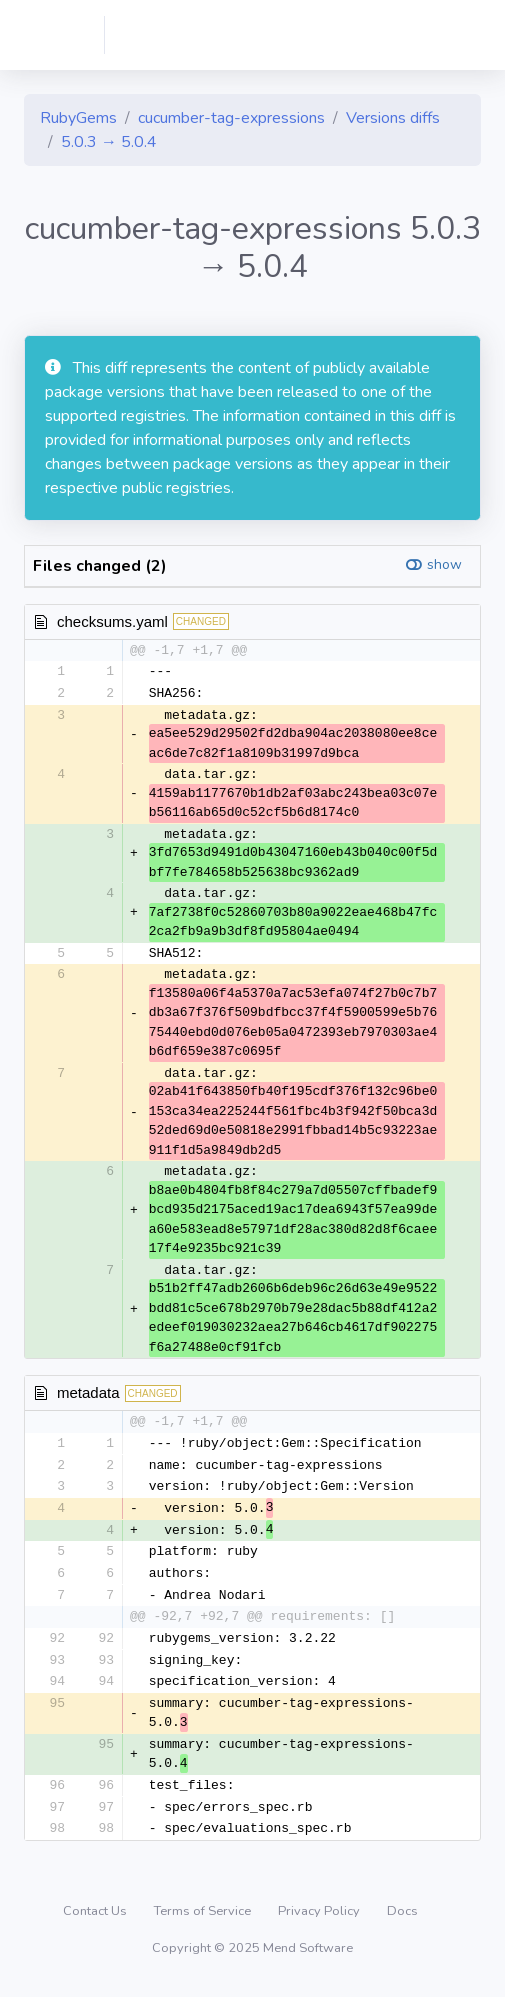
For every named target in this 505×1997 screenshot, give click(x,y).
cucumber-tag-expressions (231, 118)
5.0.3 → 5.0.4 (109, 142)
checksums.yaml (112, 621)
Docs (402, 1922)
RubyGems (78, 118)
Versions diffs (393, 118)
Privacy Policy (320, 1922)
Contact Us (96, 1922)
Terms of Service (204, 1922)
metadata (88, 1394)
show (444, 564)
